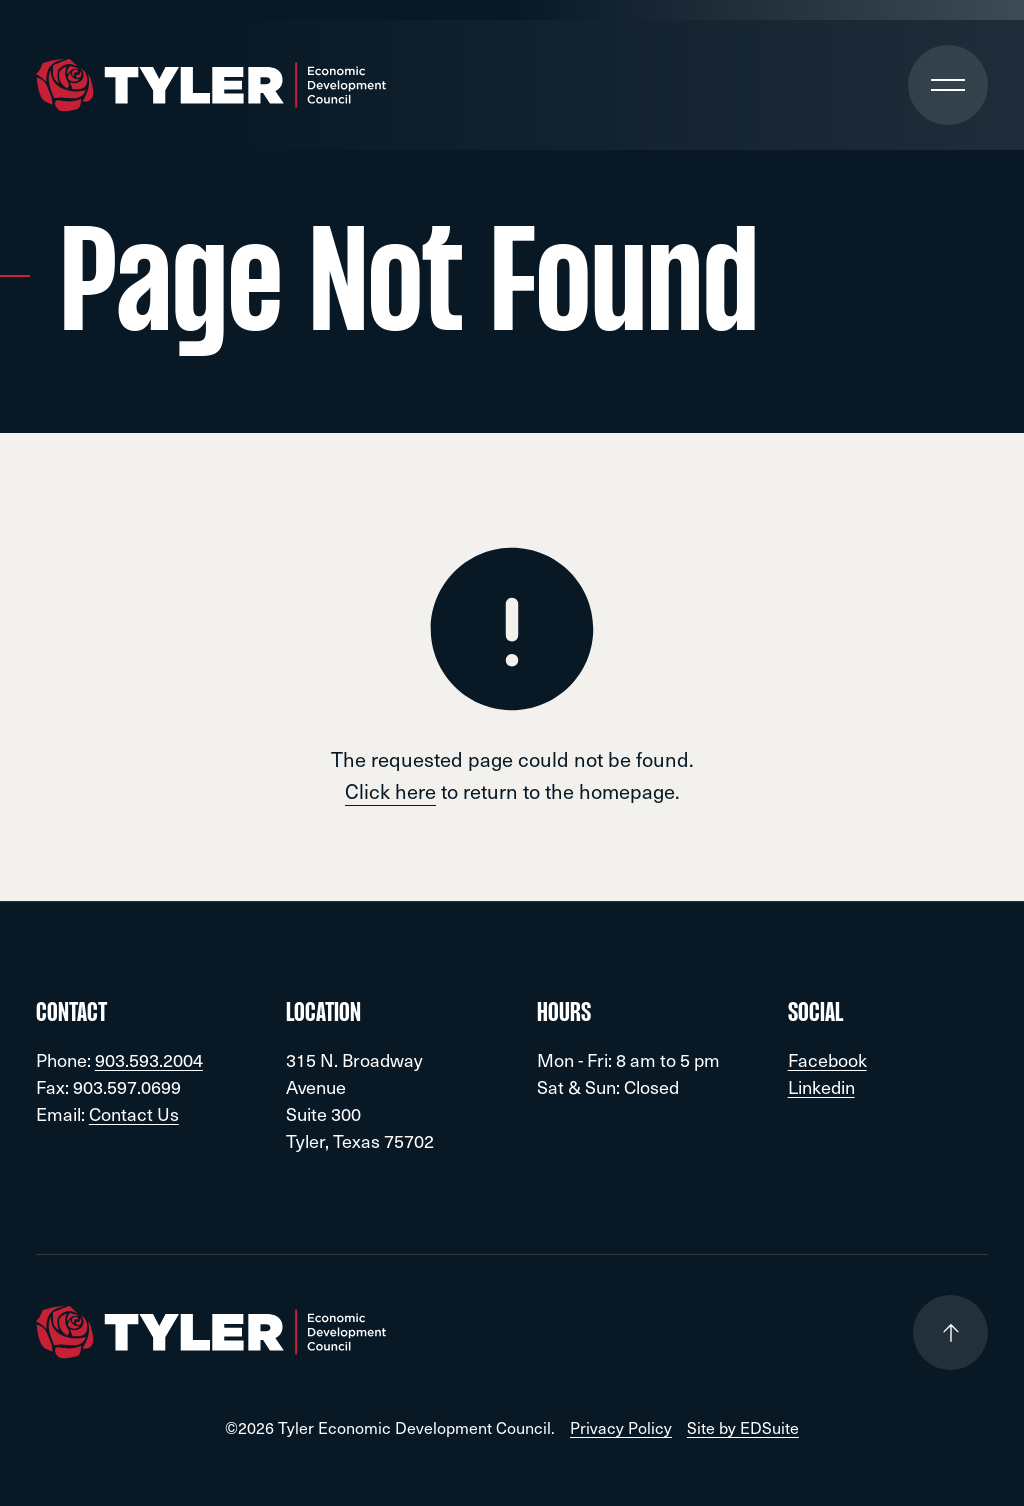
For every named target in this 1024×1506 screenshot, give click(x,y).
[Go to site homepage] (211, 85)
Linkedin (821, 1086)
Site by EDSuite (743, 1428)
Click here (390, 791)
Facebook (827, 1059)
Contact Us (134, 1113)
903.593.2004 (149, 1059)
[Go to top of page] (950, 1332)
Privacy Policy (621, 1428)
